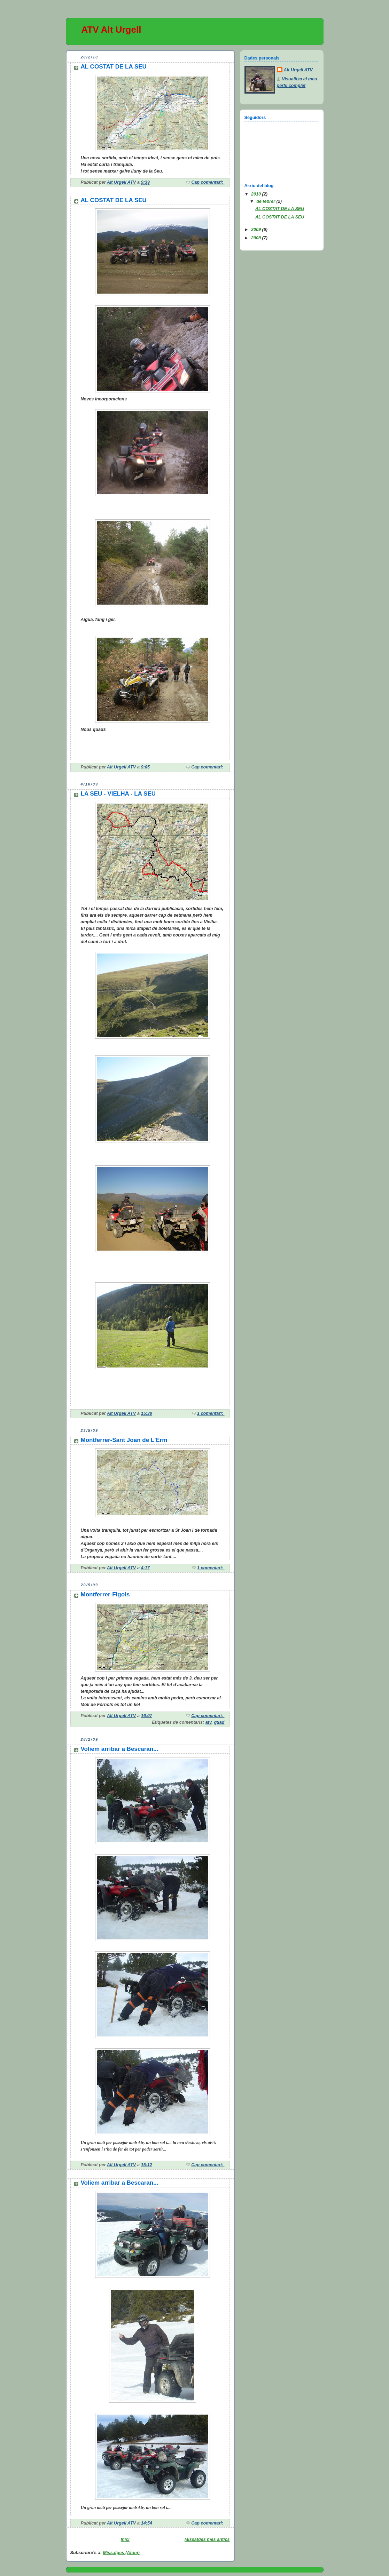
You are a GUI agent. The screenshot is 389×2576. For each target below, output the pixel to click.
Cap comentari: (207, 182)
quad (219, 1722)
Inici (125, 2539)
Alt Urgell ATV (298, 69)
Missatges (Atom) (121, 2552)
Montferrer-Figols (105, 1594)
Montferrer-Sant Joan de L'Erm (124, 1440)
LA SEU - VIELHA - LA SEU (118, 793)
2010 (256, 194)
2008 (256, 238)
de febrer (266, 201)
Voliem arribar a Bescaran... (119, 1749)
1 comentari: (210, 1413)
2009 (256, 229)
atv (208, 1722)
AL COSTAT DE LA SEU (114, 66)
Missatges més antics (207, 2539)
